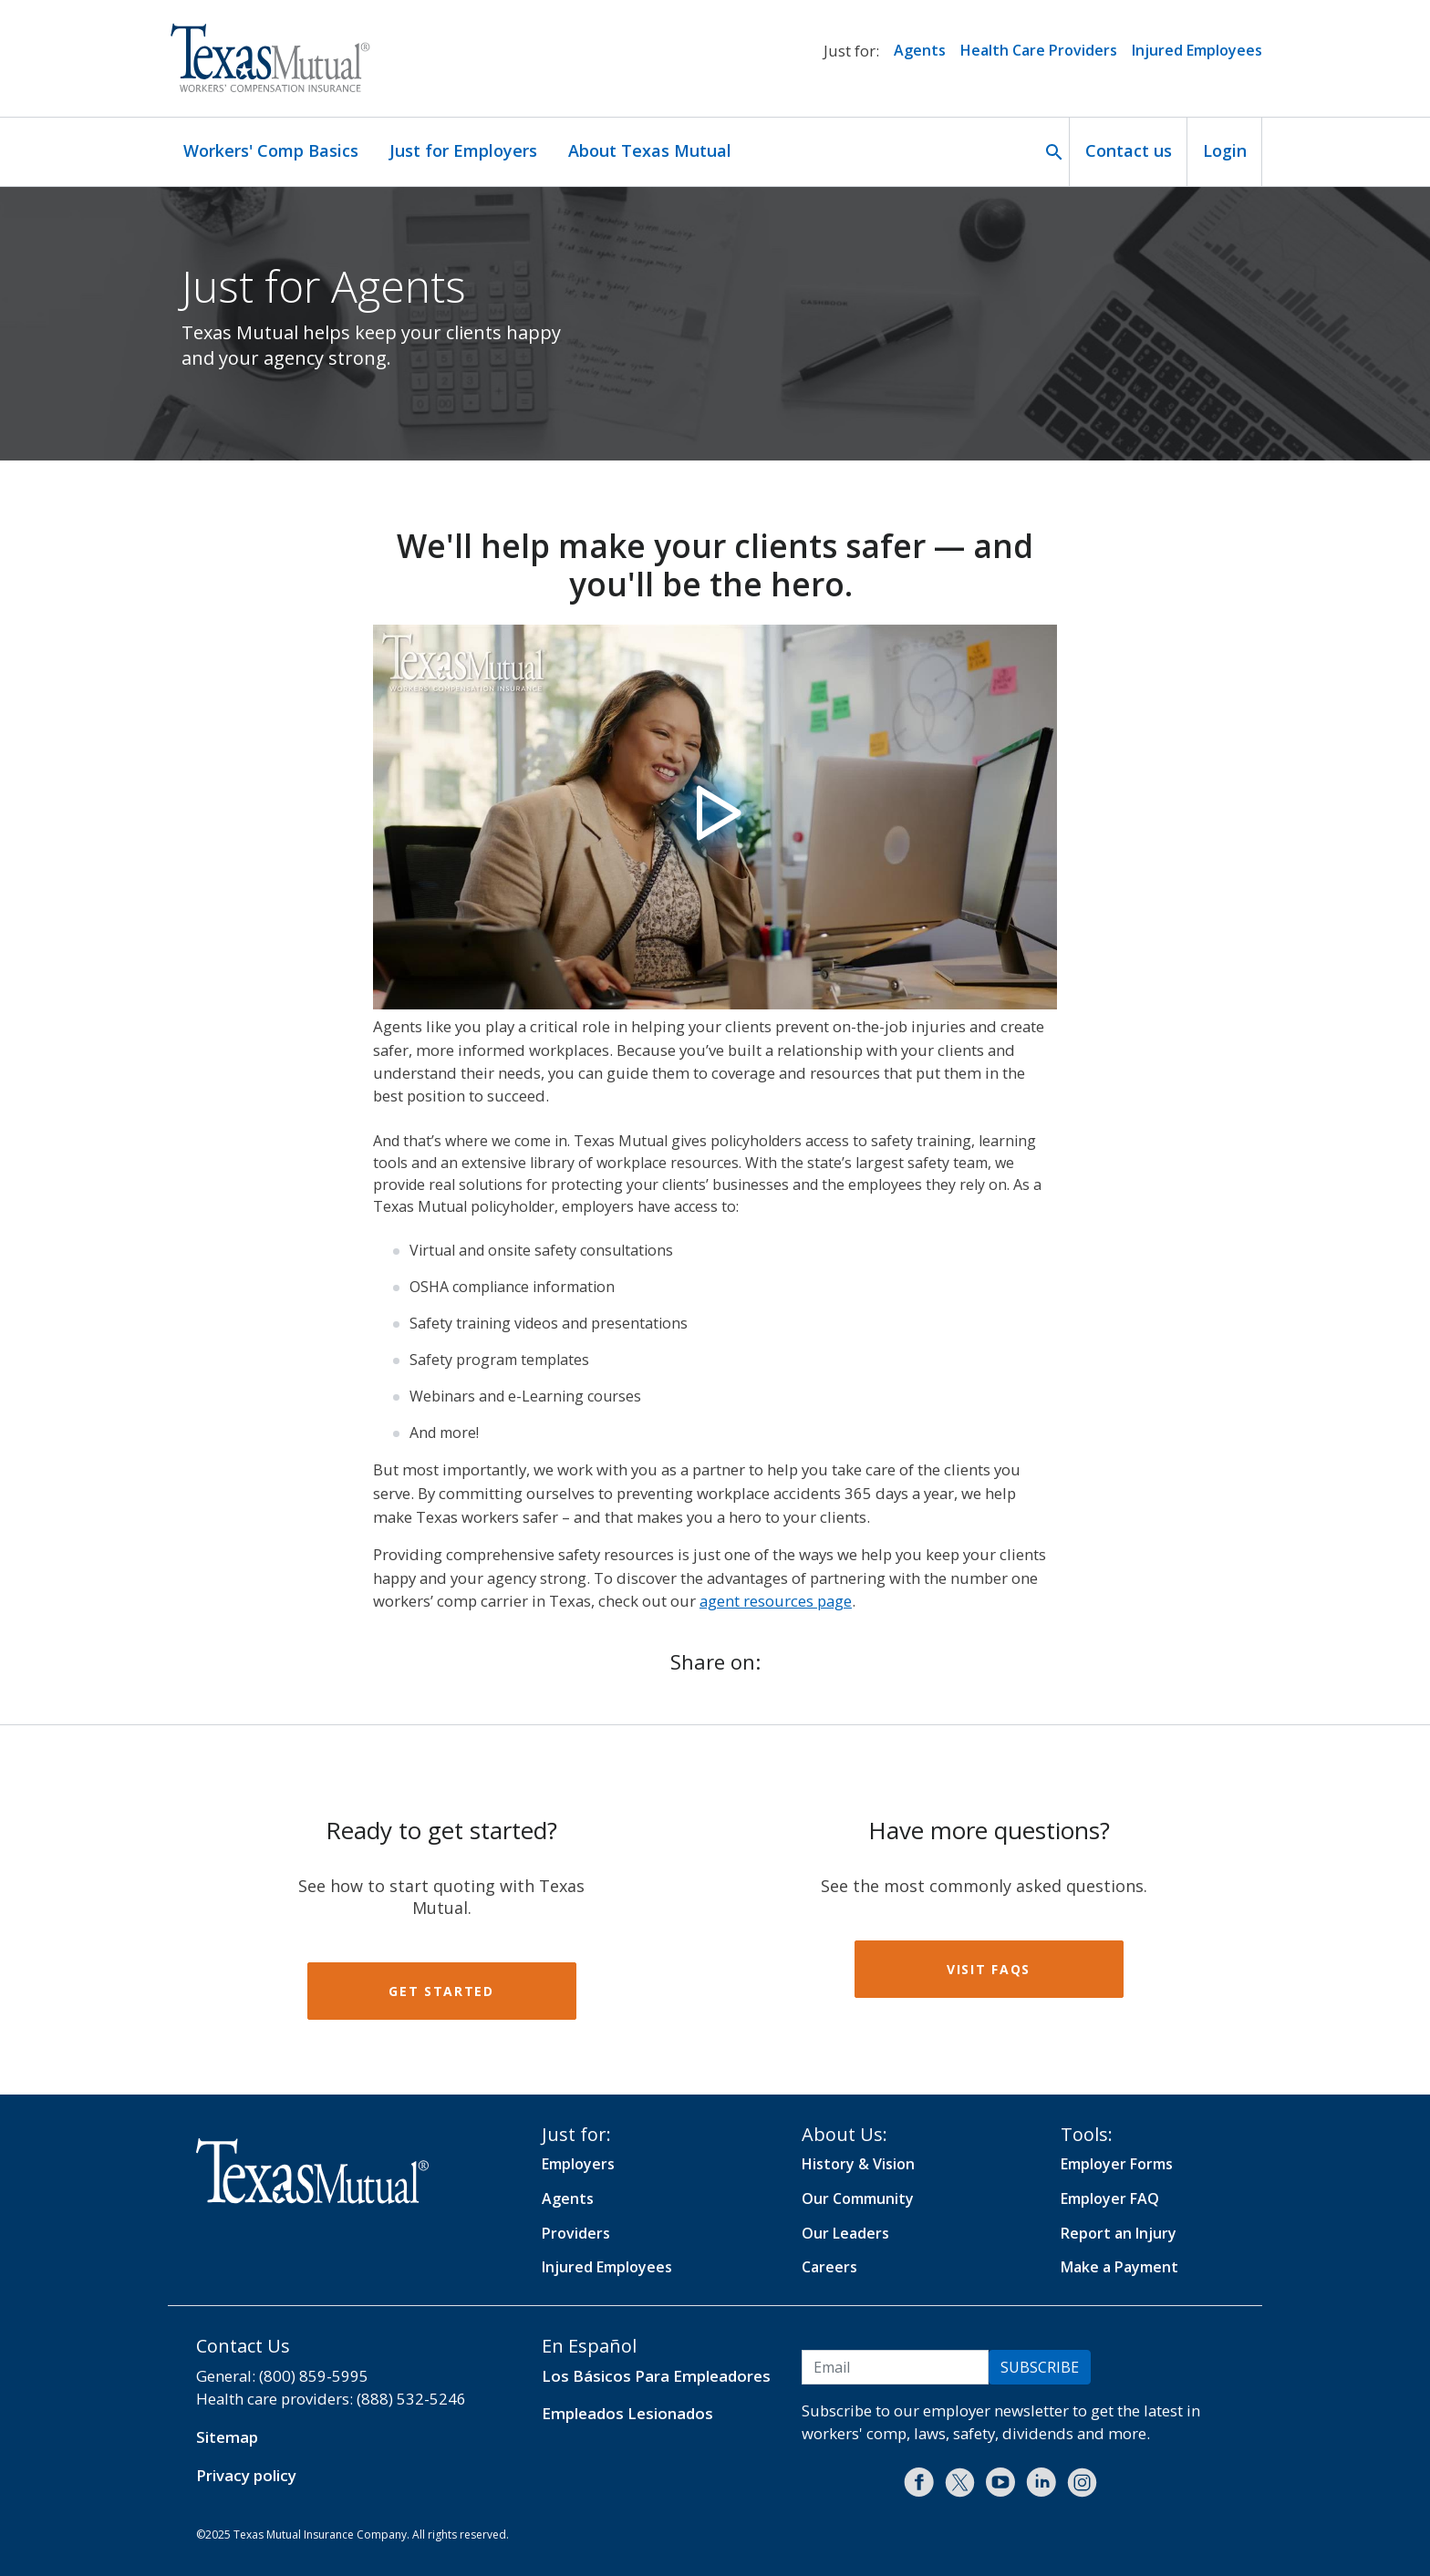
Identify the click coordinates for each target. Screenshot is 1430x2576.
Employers (578, 2164)
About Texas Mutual (649, 150)
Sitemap (227, 2436)
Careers (829, 2267)
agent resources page (775, 1600)
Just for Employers (463, 150)
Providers (576, 2233)
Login (1225, 150)
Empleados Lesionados (627, 2413)
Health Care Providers (1038, 50)
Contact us (1128, 150)
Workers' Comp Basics (270, 150)
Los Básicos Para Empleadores (656, 2375)
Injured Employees (1197, 50)
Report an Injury (1118, 2233)
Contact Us (243, 2345)
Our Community (858, 2198)
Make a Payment (1119, 2267)
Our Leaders (845, 2233)
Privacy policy (246, 2475)
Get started (441, 1991)
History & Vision (858, 2164)
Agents (920, 50)
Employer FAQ (1110, 2198)
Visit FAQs (989, 1969)
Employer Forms (1117, 2164)
